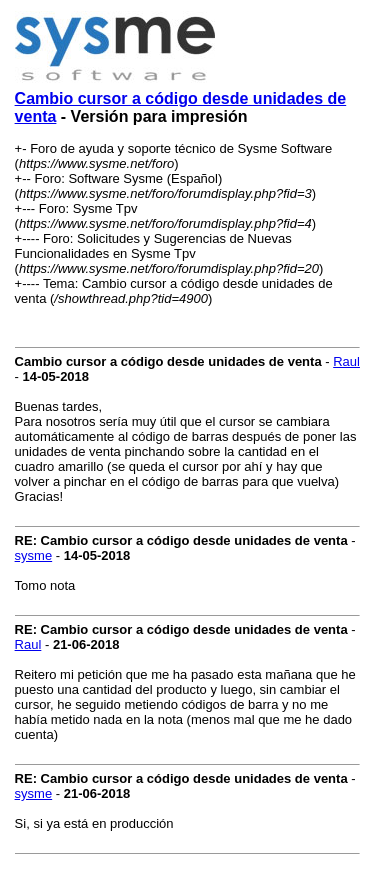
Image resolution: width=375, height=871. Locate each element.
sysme (34, 555)
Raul (346, 361)
